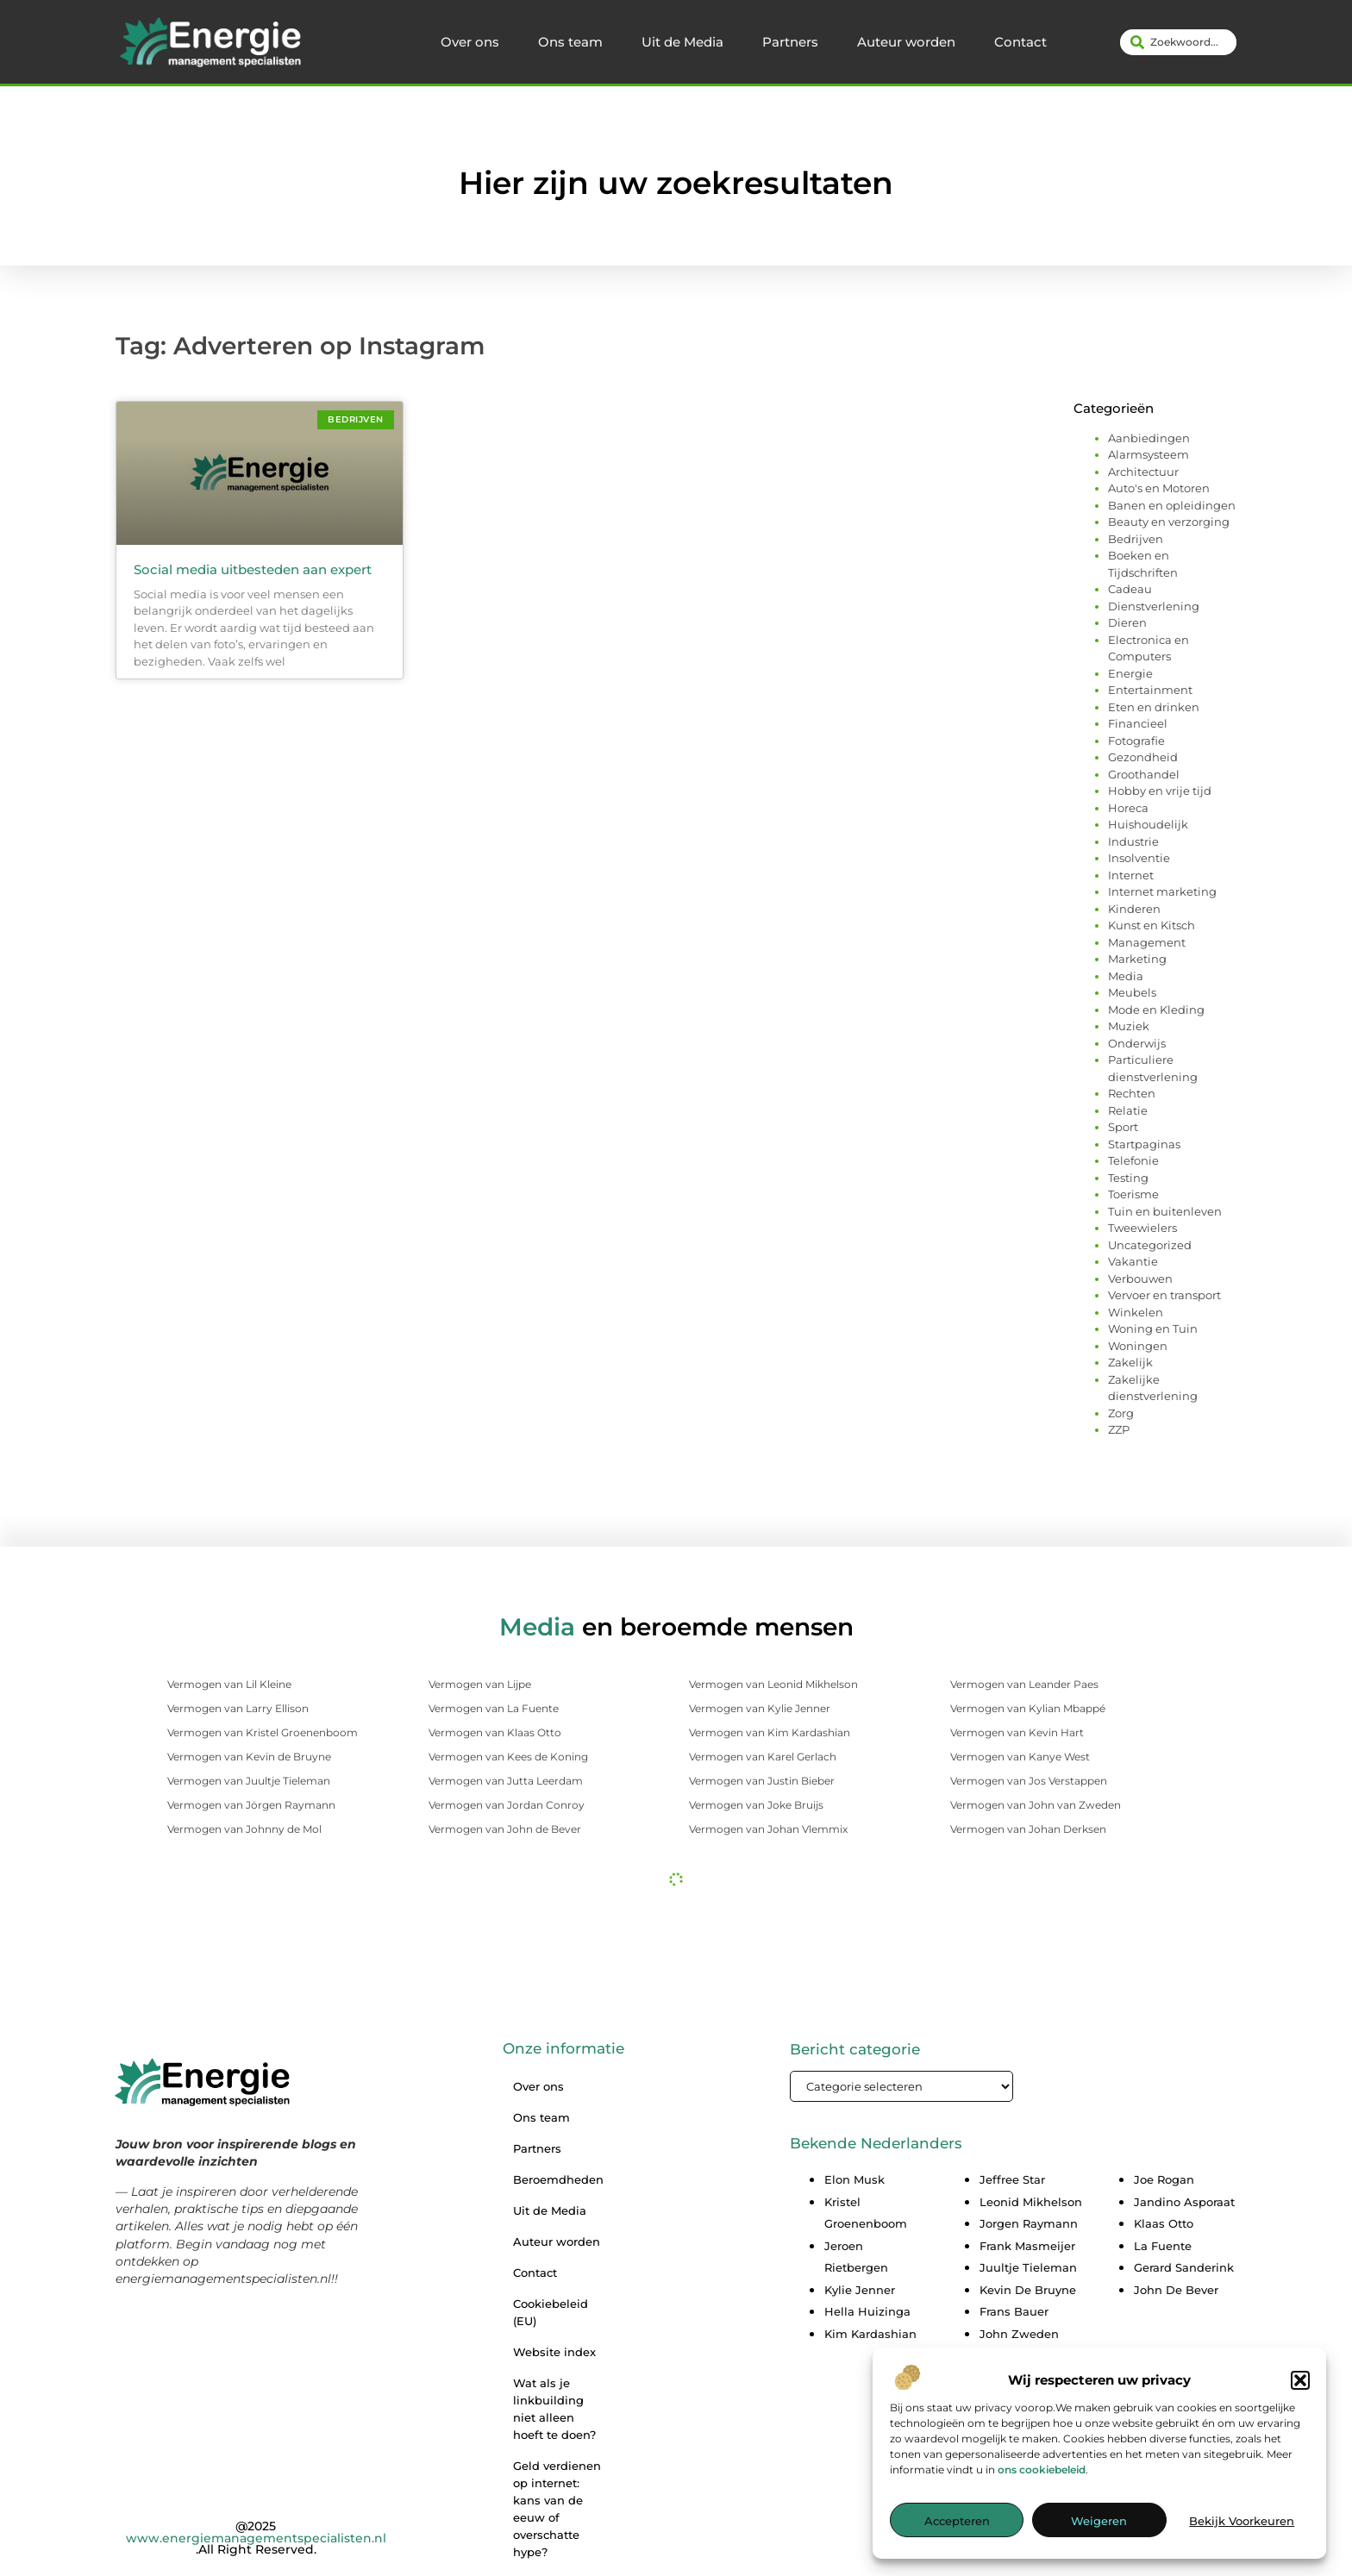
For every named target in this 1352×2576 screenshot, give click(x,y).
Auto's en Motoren (1159, 488)
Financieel (1137, 723)
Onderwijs (1137, 1043)
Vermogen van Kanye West (1020, 1756)
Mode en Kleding (1156, 1009)
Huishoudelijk (1148, 824)
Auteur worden (906, 42)
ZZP (1119, 1429)
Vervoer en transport (1164, 1295)
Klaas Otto (1163, 2223)
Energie (1130, 673)
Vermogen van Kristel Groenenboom (262, 1732)
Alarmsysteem (1148, 454)
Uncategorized (1150, 1245)
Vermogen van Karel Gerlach (762, 1756)
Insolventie (1139, 858)
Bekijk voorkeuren (1241, 2528)
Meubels (1132, 992)
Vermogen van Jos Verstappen (1028, 1780)
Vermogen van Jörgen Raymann (251, 1804)
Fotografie (1136, 740)
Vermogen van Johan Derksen (1028, 1829)
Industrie (1133, 841)
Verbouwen (1140, 1278)
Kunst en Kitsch (1151, 925)
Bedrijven (1135, 539)
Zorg (1121, 1413)
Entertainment (1150, 690)
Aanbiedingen (1149, 438)
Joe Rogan (1164, 2179)
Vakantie (1133, 1261)
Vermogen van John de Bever (505, 1829)
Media (1125, 976)
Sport (1123, 1127)
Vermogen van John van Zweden (1035, 1804)
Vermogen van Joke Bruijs (756, 1804)
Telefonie (1133, 1160)
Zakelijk (1130, 1362)
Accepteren (957, 2528)
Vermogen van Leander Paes (1024, 1684)
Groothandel (1144, 774)
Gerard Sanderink (1184, 2267)
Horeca (1128, 808)
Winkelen (1135, 1312)
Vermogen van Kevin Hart (1017, 1732)
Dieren (1127, 622)
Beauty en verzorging (1169, 521)
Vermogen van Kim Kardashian (769, 1732)
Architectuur (1143, 471)
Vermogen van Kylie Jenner (759, 1708)
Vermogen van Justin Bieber (762, 1780)
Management (1147, 942)
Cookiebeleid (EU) (550, 2312)
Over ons (470, 42)
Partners (790, 42)
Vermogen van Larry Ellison (238, 1708)
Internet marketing (1162, 891)
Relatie (1128, 1110)
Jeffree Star (1012, 2179)
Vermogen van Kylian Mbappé (1027, 1708)
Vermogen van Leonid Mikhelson (773, 1684)
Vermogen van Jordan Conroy (507, 1804)
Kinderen (1134, 909)
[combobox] (1178, 42)
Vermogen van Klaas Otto (495, 1732)
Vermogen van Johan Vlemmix (768, 1829)
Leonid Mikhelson (1031, 2202)
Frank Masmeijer (1027, 2246)
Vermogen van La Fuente (494, 1708)
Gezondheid (1143, 757)
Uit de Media (682, 42)
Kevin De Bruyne (1028, 2290)
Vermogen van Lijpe (480, 1684)
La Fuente (1163, 2246)
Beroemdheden (558, 2179)
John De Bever (1176, 2290)
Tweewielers (1142, 1228)
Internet (1131, 875)
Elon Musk (854, 2179)
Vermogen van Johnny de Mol (244, 1829)
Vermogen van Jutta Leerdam (506, 1780)
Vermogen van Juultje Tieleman (248, 1780)
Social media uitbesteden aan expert (253, 569)
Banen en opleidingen (1172, 505)
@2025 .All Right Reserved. (256, 2537)
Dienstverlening (1153, 606)
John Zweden (1019, 2334)
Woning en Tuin (1153, 1328)
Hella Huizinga (867, 2311)
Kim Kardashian (870, 2334)
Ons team (570, 42)
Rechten (1131, 1093)
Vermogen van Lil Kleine (229, 1684)
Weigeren (1099, 2528)
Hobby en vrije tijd (1159, 790)
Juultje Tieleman (1028, 2267)
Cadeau (1130, 589)
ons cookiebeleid (1042, 2476)
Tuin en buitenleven (1165, 1211)
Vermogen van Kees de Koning (508, 1756)
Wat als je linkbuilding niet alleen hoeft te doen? (554, 2409)
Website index (554, 2352)
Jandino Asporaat (1184, 2202)
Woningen (1137, 1346)
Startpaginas (1144, 1144)
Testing (1128, 1178)
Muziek (1128, 1026)
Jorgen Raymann (1029, 2223)
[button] (1300, 2387)
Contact (1020, 42)
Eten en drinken (1153, 707)
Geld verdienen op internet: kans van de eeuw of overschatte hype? (557, 2509)
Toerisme (1133, 1194)
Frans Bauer (1014, 2311)
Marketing (1137, 959)
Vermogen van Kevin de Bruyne (249, 1756)
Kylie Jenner (859, 2290)
